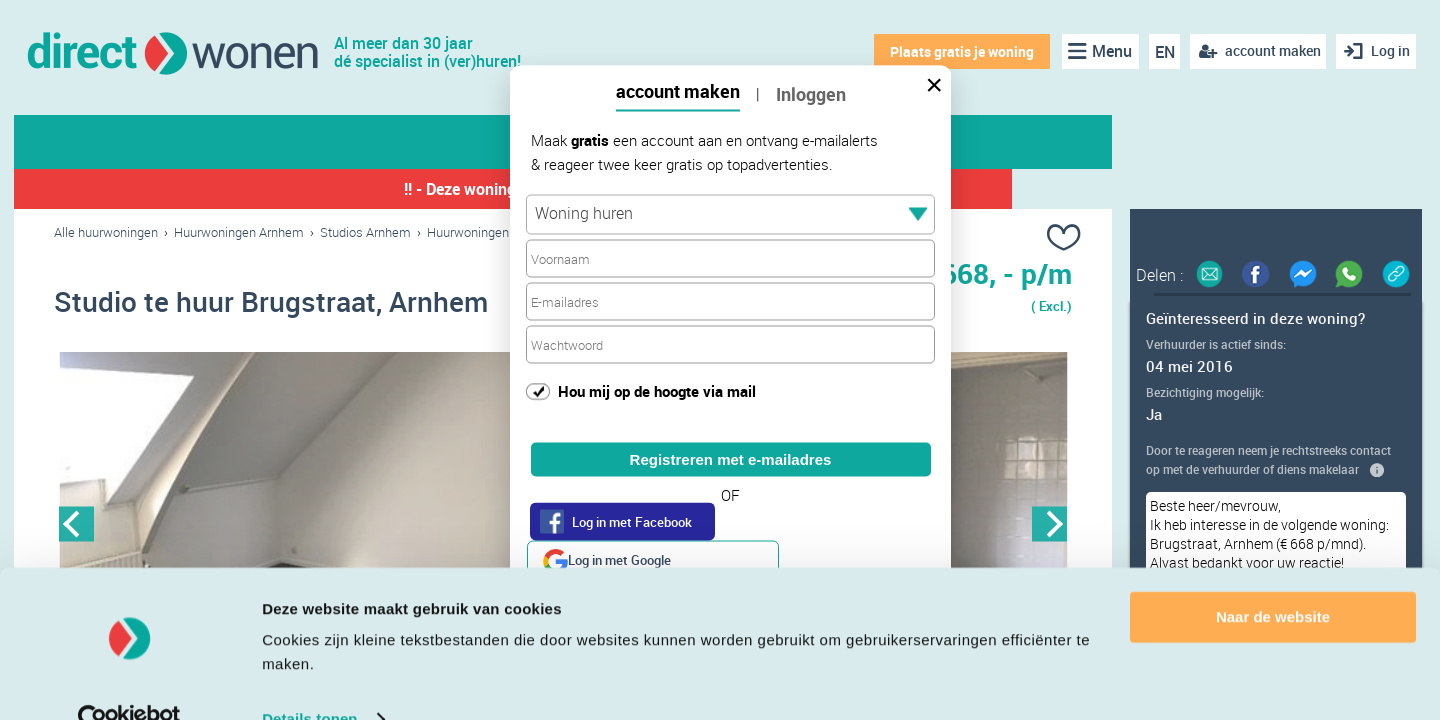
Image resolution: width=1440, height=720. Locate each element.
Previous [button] (76, 526)
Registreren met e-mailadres (731, 459)
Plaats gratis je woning (957, 51)
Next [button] (1049, 526)
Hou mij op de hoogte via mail (657, 390)
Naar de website (1273, 578)
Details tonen (309, 680)
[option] (308, 527)
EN (1159, 52)
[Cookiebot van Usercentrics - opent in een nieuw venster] (129, 681)
